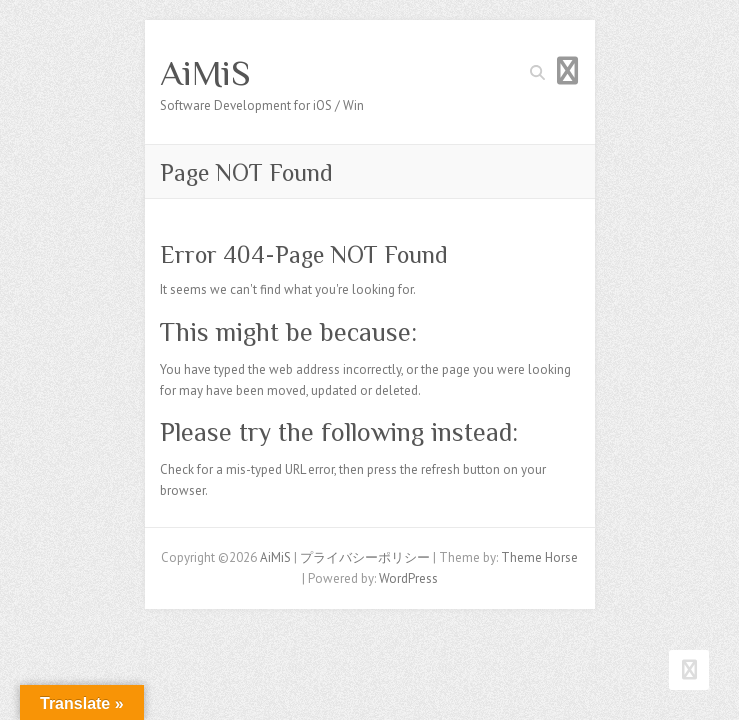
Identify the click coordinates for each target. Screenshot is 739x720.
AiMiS (205, 73)
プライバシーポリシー (365, 557)
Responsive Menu (568, 70)
